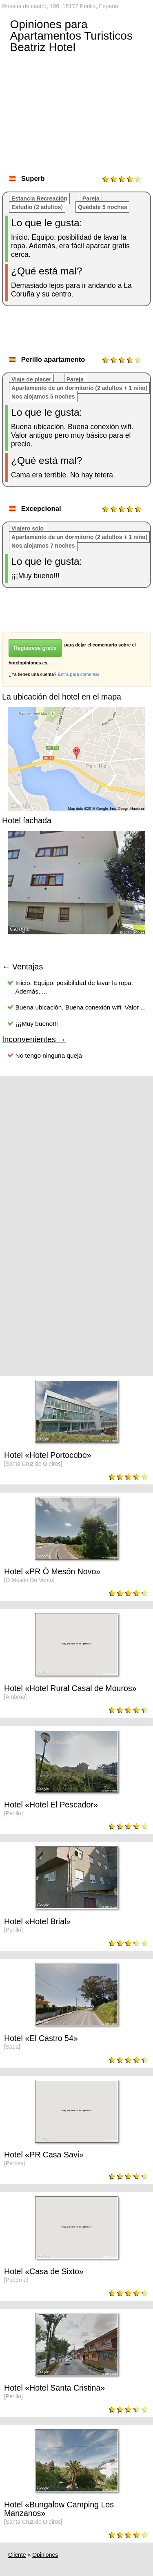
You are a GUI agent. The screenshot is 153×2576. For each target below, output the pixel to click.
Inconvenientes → (34, 1039)
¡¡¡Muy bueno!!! (37, 1023)
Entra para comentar (78, 674)
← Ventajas (22, 966)
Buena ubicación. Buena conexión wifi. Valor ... (81, 1007)
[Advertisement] (77, 333)
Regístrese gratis (35, 648)
